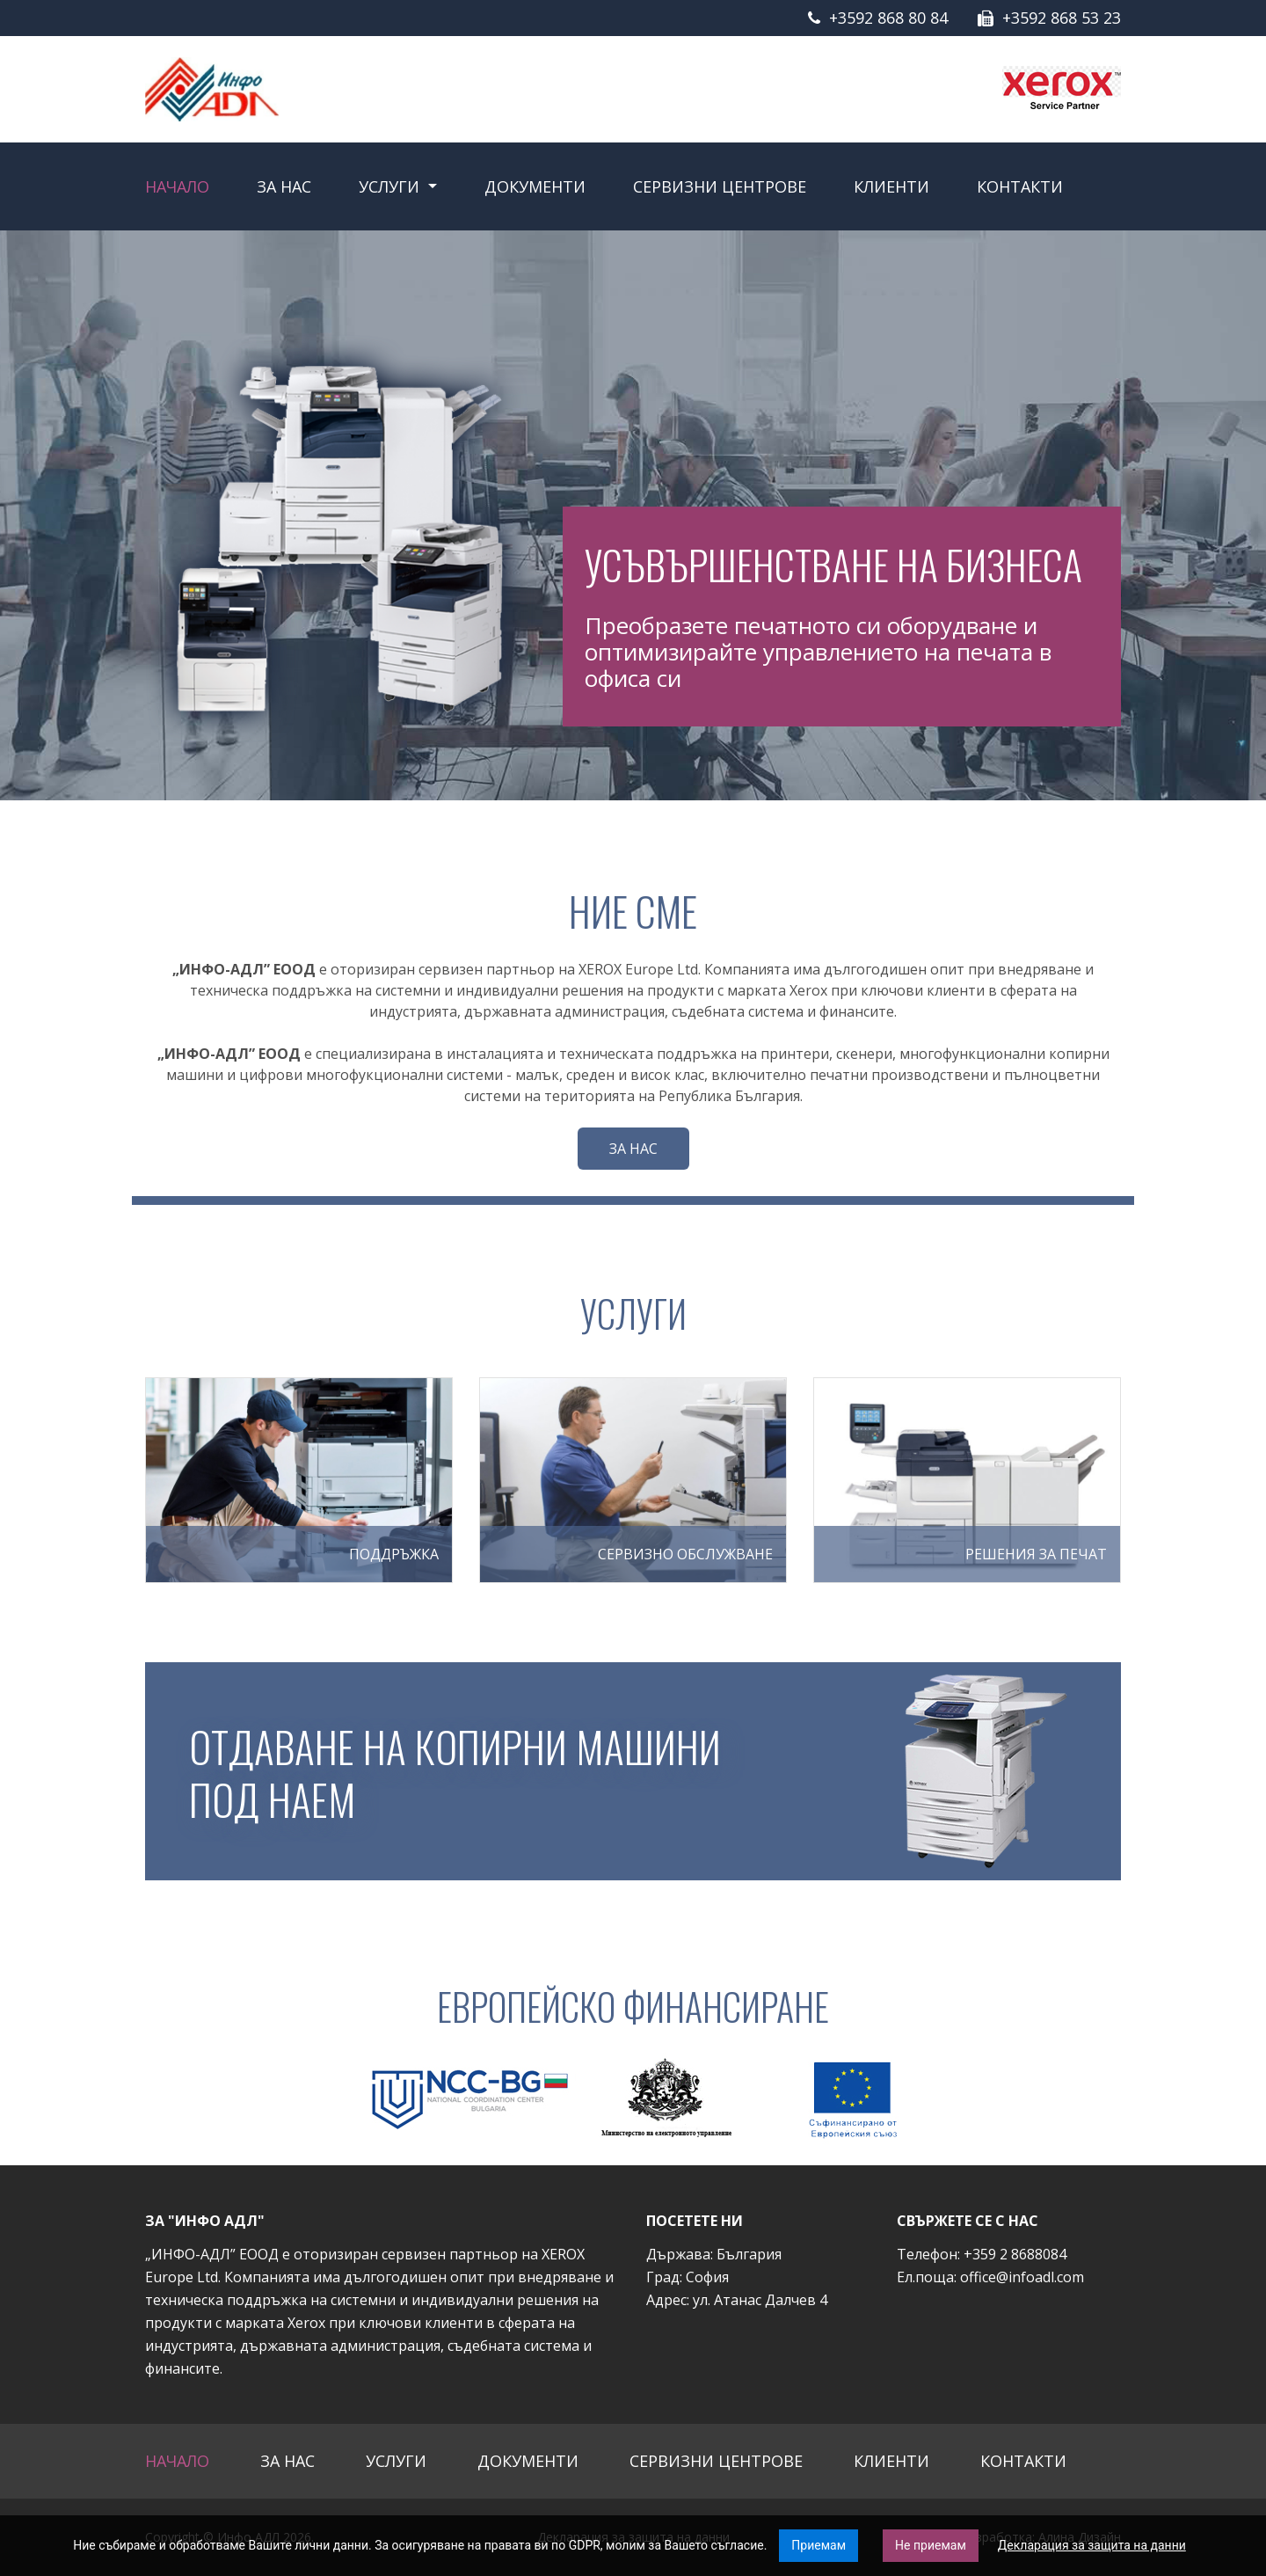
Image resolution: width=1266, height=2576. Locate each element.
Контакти (1020, 186)
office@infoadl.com (1022, 2277)
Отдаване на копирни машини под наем (468, 1771)
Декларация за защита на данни (1092, 2545)
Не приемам (930, 2545)
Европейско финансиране (633, 2006)
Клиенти (891, 186)
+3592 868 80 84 (888, 17)
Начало (177, 186)
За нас (284, 186)
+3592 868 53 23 (1061, 17)
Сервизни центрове (719, 186)
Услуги (391, 186)
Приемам (818, 2545)
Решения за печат (1036, 1554)
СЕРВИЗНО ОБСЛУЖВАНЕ (685, 1554)
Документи (535, 186)
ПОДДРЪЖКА (394, 1554)
